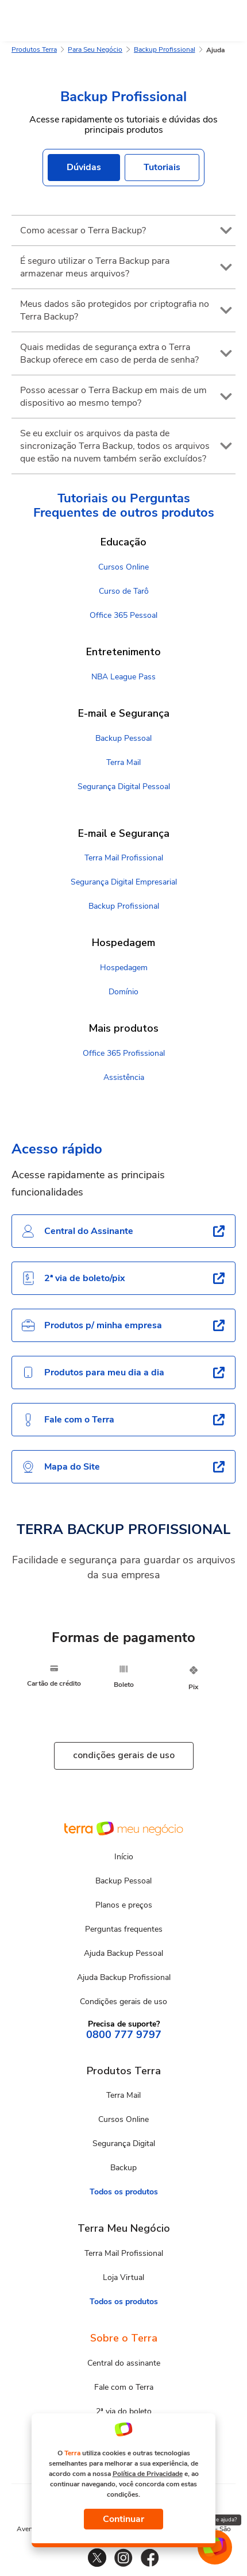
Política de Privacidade (148, 2473)
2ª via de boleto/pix (73, 1278)
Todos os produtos (124, 2191)
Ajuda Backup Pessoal (123, 1953)
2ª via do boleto (124, 2411)
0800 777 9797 (123, 2035)
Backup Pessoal (123, 738)
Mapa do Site (60, 1467)
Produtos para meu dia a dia (92, 1372)
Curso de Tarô (124, 591)
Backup (123, 2167)
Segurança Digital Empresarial (124, 881)
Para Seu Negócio (95, 49)
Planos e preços (123, 1905)
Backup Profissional (164, 49)
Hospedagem (124, 967)
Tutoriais (162, 167)
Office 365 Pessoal (123, 615)
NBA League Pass (123, 676)
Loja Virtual (123, 2277)
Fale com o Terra (67, 1420)
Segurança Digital (123, 2143)
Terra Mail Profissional (123, 857)
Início (123, 1856)
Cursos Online (123, 567)
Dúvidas (84, 167)
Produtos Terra (34, 49)
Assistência (123, 1077)
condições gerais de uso (124, 1755)
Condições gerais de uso (123, 2001)
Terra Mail (123, 762)
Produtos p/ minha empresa (91, 1325)
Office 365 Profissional (124, 1053)
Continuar (123, 2519)
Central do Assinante (77, 1231)
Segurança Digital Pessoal (124, 786)
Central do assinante (123, 2363)
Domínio (123, 991)
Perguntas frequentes (124, 1929)
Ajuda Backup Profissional (124, 1977)
